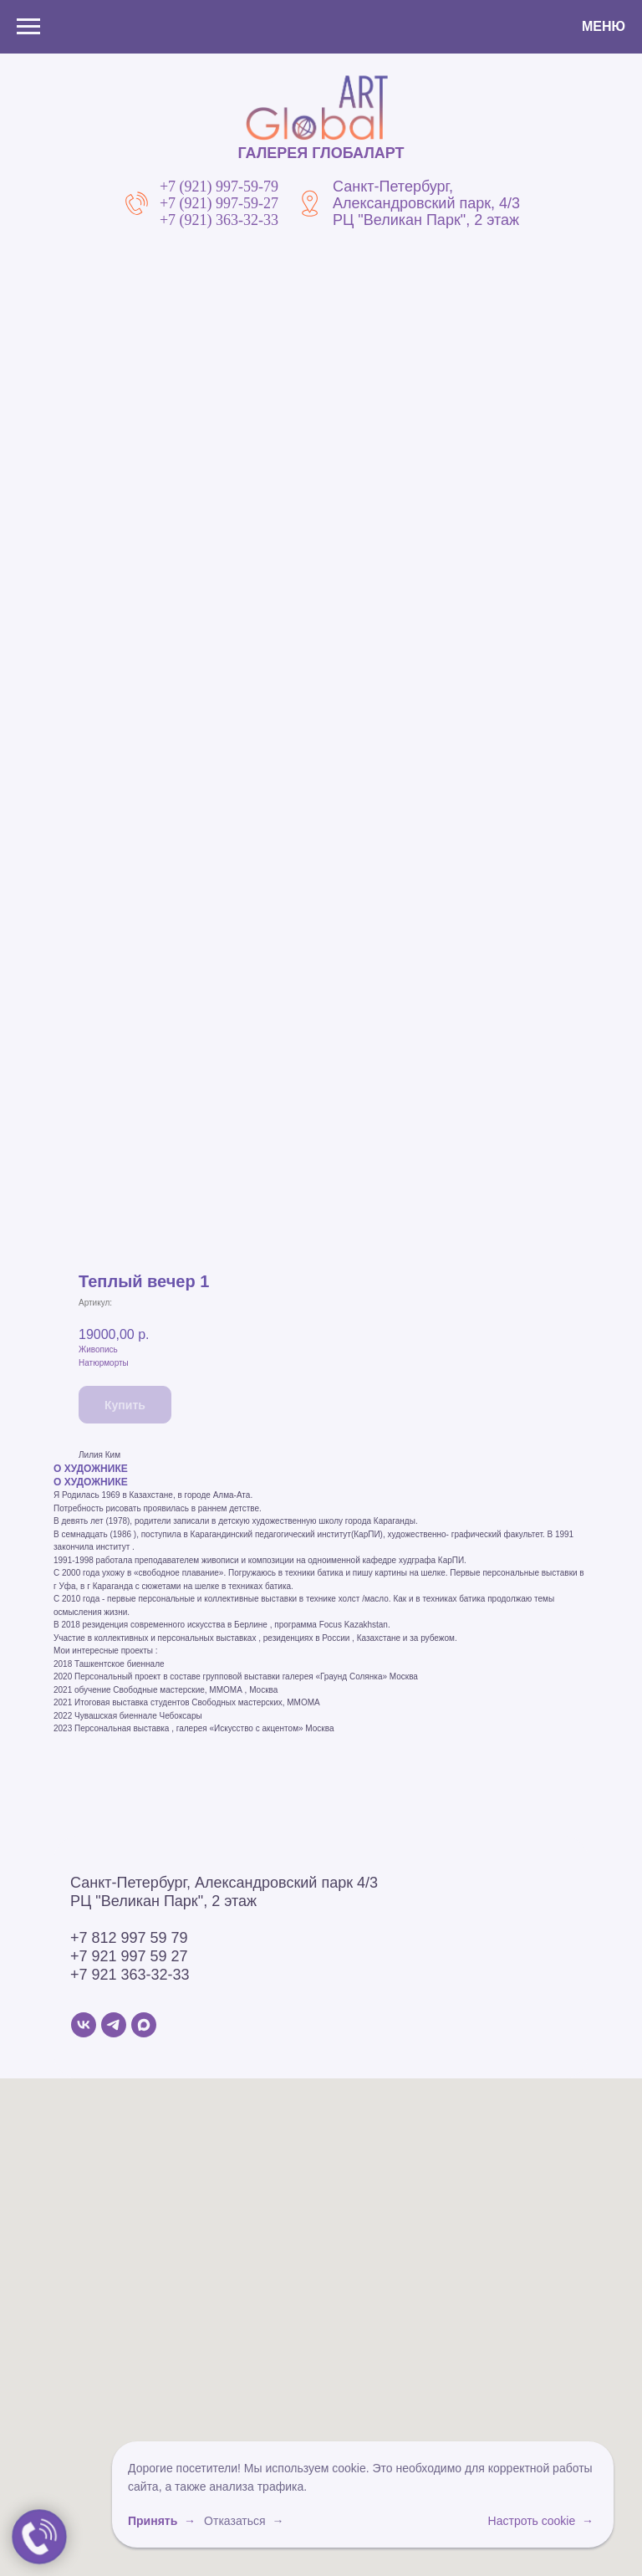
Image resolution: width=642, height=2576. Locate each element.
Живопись (98, 1349)
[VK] (83, 2024)
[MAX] (143, 2024)
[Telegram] (113, 2024)
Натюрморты (104, 1362)
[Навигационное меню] (28, 26)
